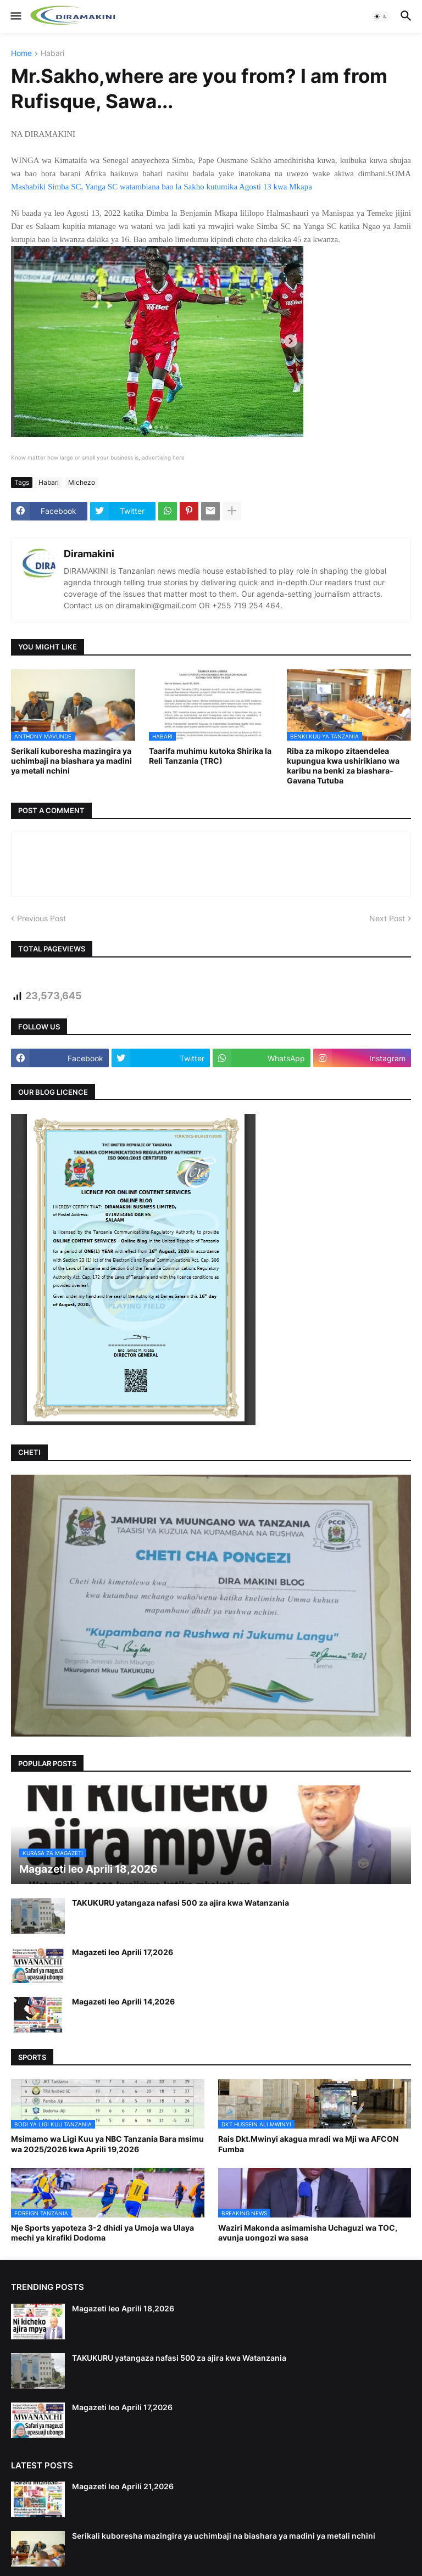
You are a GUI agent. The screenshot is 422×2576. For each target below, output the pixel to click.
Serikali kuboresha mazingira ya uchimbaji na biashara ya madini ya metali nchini (71, 760)
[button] (15, 16)
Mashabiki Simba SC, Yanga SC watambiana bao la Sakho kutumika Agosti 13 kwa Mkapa (161, 186)
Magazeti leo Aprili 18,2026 (123, 2308)
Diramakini (89, 553)
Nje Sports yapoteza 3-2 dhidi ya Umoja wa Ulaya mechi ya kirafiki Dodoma (102, 2232)
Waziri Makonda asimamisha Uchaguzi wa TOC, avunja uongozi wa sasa (307, 2232)
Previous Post (41, 918)
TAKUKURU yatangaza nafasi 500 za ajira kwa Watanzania (180, 1902)
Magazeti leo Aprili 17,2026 (122, 1952)
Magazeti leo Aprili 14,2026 (123, 2001)
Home (21, 53)
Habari (52, 53)
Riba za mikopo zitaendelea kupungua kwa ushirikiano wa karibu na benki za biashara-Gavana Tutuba (343, 766)
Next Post (387, 918)
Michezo (81, 482)
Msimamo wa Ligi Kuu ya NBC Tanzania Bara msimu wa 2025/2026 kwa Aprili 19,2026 (107, 2143)
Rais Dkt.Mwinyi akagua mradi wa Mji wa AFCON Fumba (308, 2143)
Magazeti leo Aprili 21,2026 (123, 2486)
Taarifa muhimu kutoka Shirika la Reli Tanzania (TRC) (210, 755)
